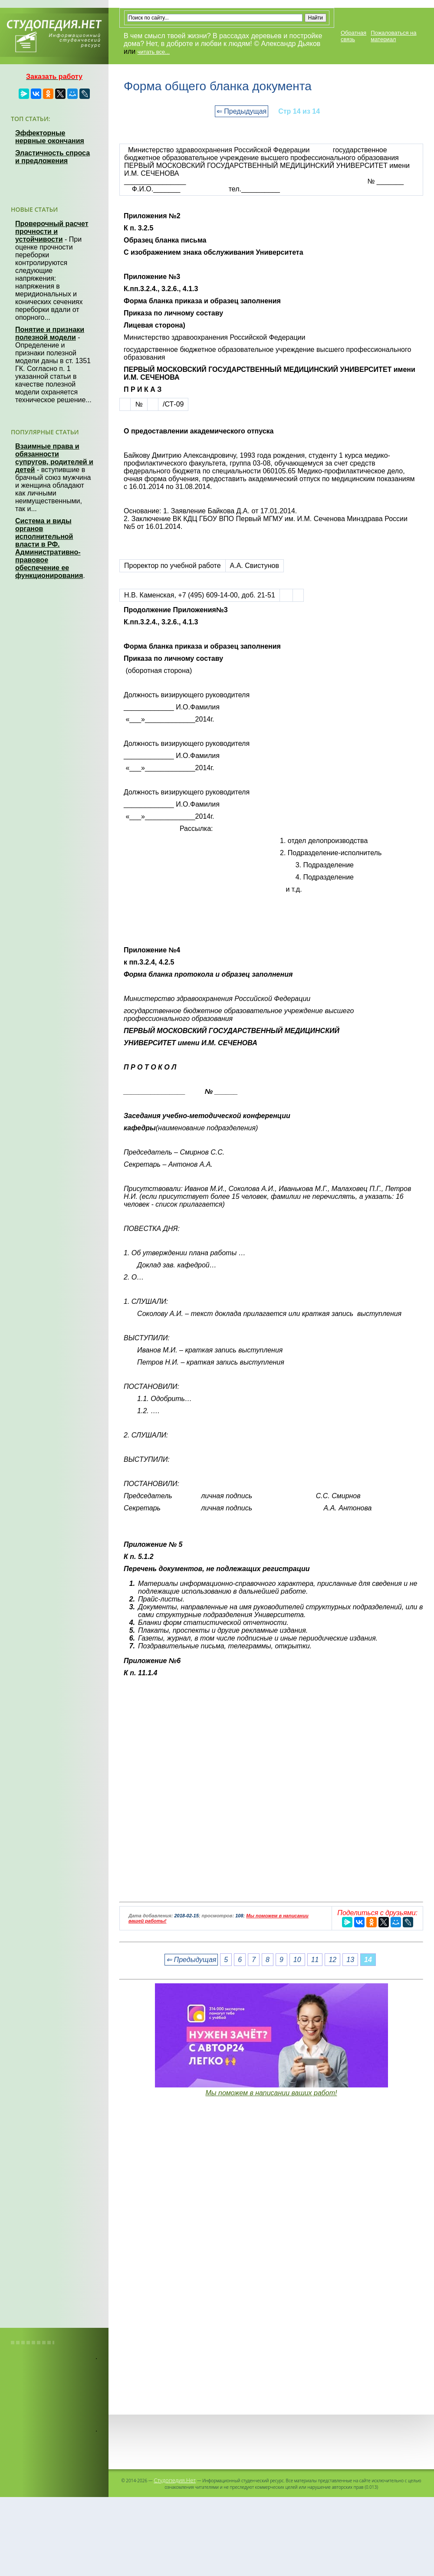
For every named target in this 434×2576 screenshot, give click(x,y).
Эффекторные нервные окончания (49, 136)
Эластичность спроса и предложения (52, 156)
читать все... (154, 52)
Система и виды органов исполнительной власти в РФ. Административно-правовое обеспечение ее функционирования (49, 548)
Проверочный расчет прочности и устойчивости (52, 231)
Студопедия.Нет (175, 2480)
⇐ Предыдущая (241, 111)
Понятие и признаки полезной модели (49, 333)
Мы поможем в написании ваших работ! (271, 2093)
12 (332, 1959)
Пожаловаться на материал (393, 36)
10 (297, 1959)
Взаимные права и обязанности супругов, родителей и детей (54, 458)
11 (315, 1959)
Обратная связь (353, 36)
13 (350, 1959)
